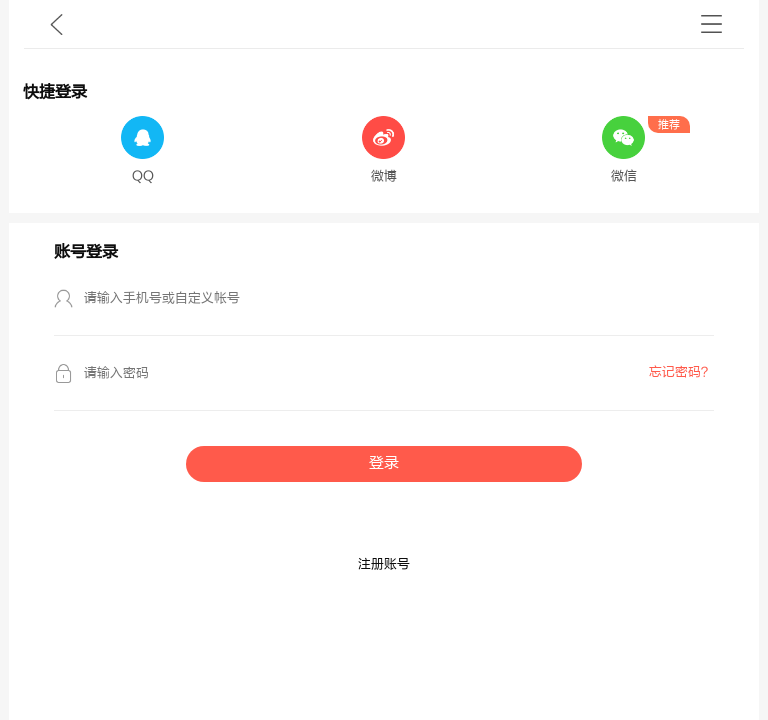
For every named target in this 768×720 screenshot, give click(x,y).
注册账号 (384, 564)
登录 (384, 463)
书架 (711, 24)
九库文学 (56, 24)
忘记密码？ (681, 372)
